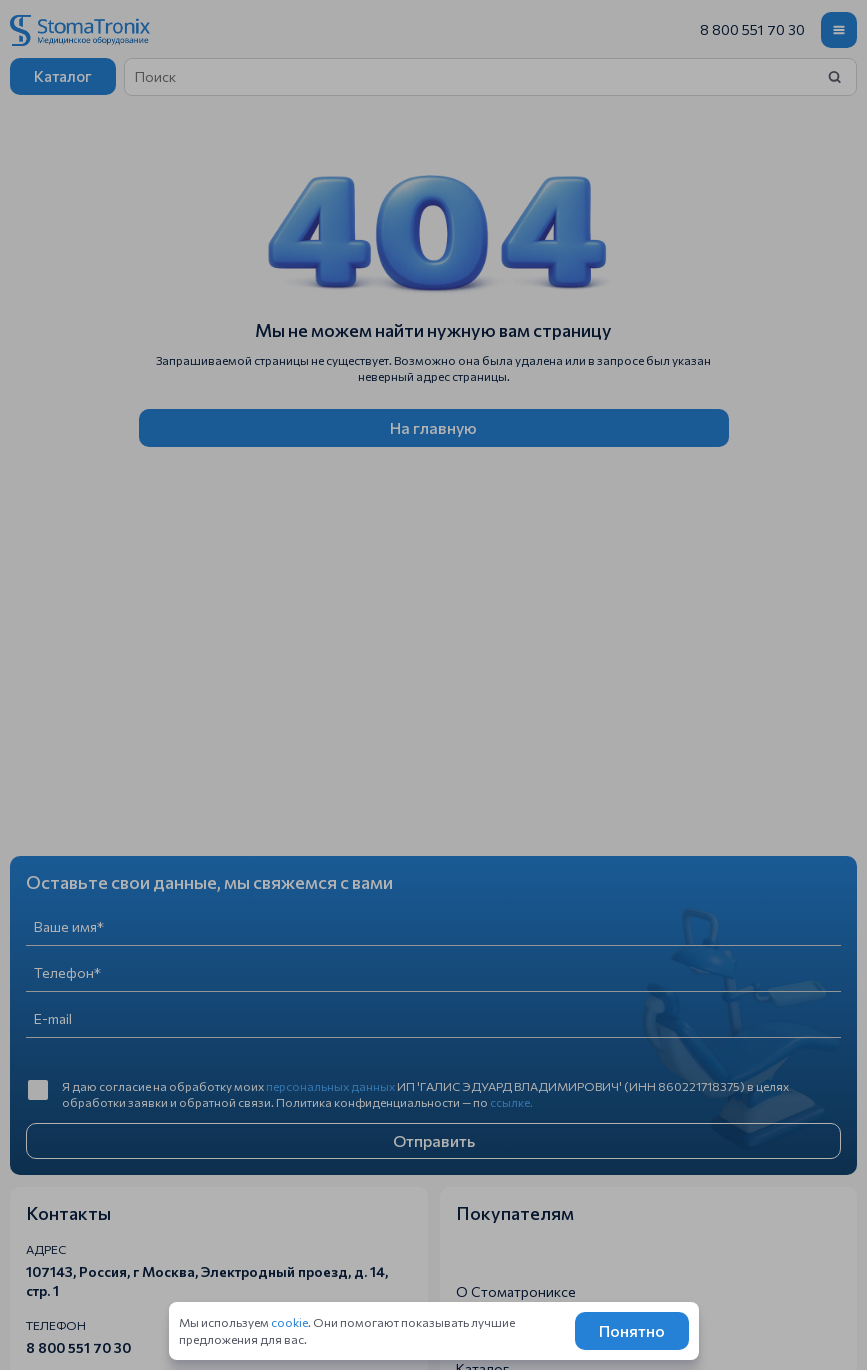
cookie (289, 1322)
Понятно (632, 1330)
